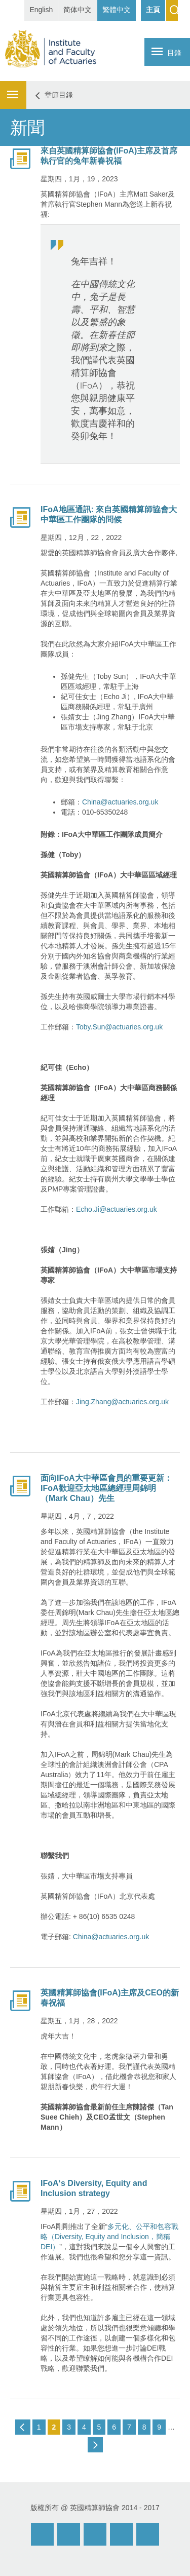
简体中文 (77, 10)
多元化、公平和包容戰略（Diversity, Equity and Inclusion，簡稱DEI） (109, 2236)
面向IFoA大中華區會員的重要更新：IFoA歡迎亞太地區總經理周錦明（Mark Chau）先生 (106, 1488)
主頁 (153, 10)
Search (172, 10)
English (41, 10)
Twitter (121, 2534)
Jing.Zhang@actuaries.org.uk (122, 1402)
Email (42, 2534)
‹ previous (22, 2427)
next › (95, 2444)
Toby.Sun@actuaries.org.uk (119, 1027)
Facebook (95, 2534)
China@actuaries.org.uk (120, 802)
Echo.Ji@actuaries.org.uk (116, 1209)
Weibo (68, 2534)
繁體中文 (116, 10)
